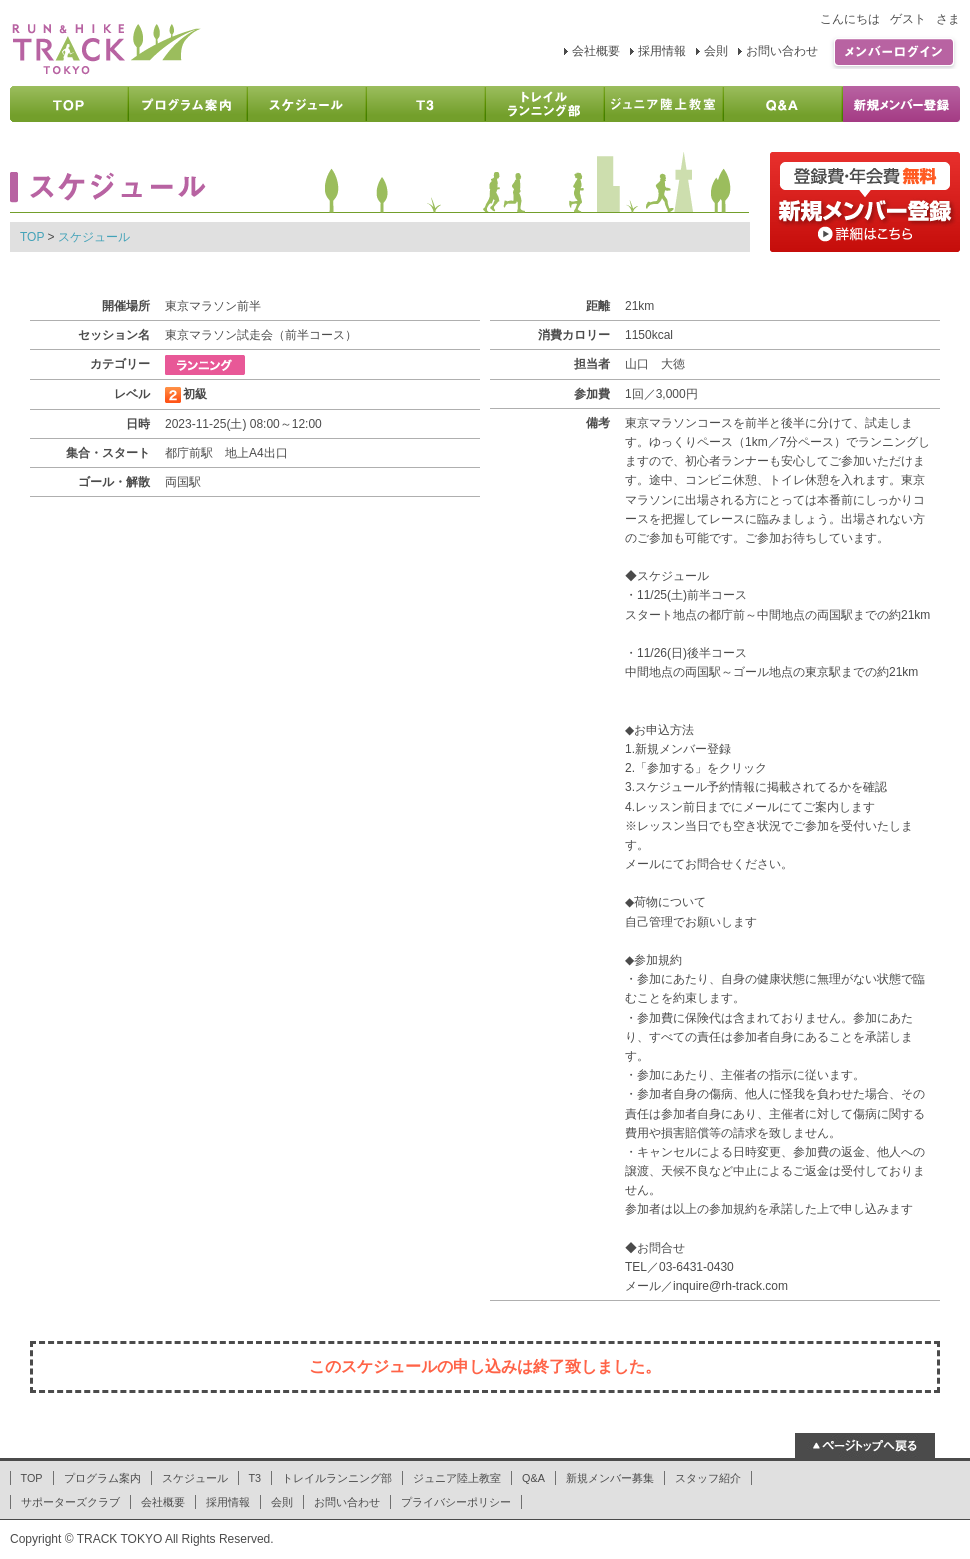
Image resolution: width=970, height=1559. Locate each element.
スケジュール (94, 237)
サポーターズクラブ (70, 1502)
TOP (32, 237)
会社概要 (596, 51)
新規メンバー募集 (610, 1478)
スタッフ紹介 (708, 1478)
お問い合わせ (782, 51)
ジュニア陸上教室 (457, 1478)
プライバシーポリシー (456, 1502)
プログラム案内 (102, 1478)
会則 (716, 51)
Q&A (533, 1478)
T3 (255, 1478)
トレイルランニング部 (337, 1478)
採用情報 (662, 51)
